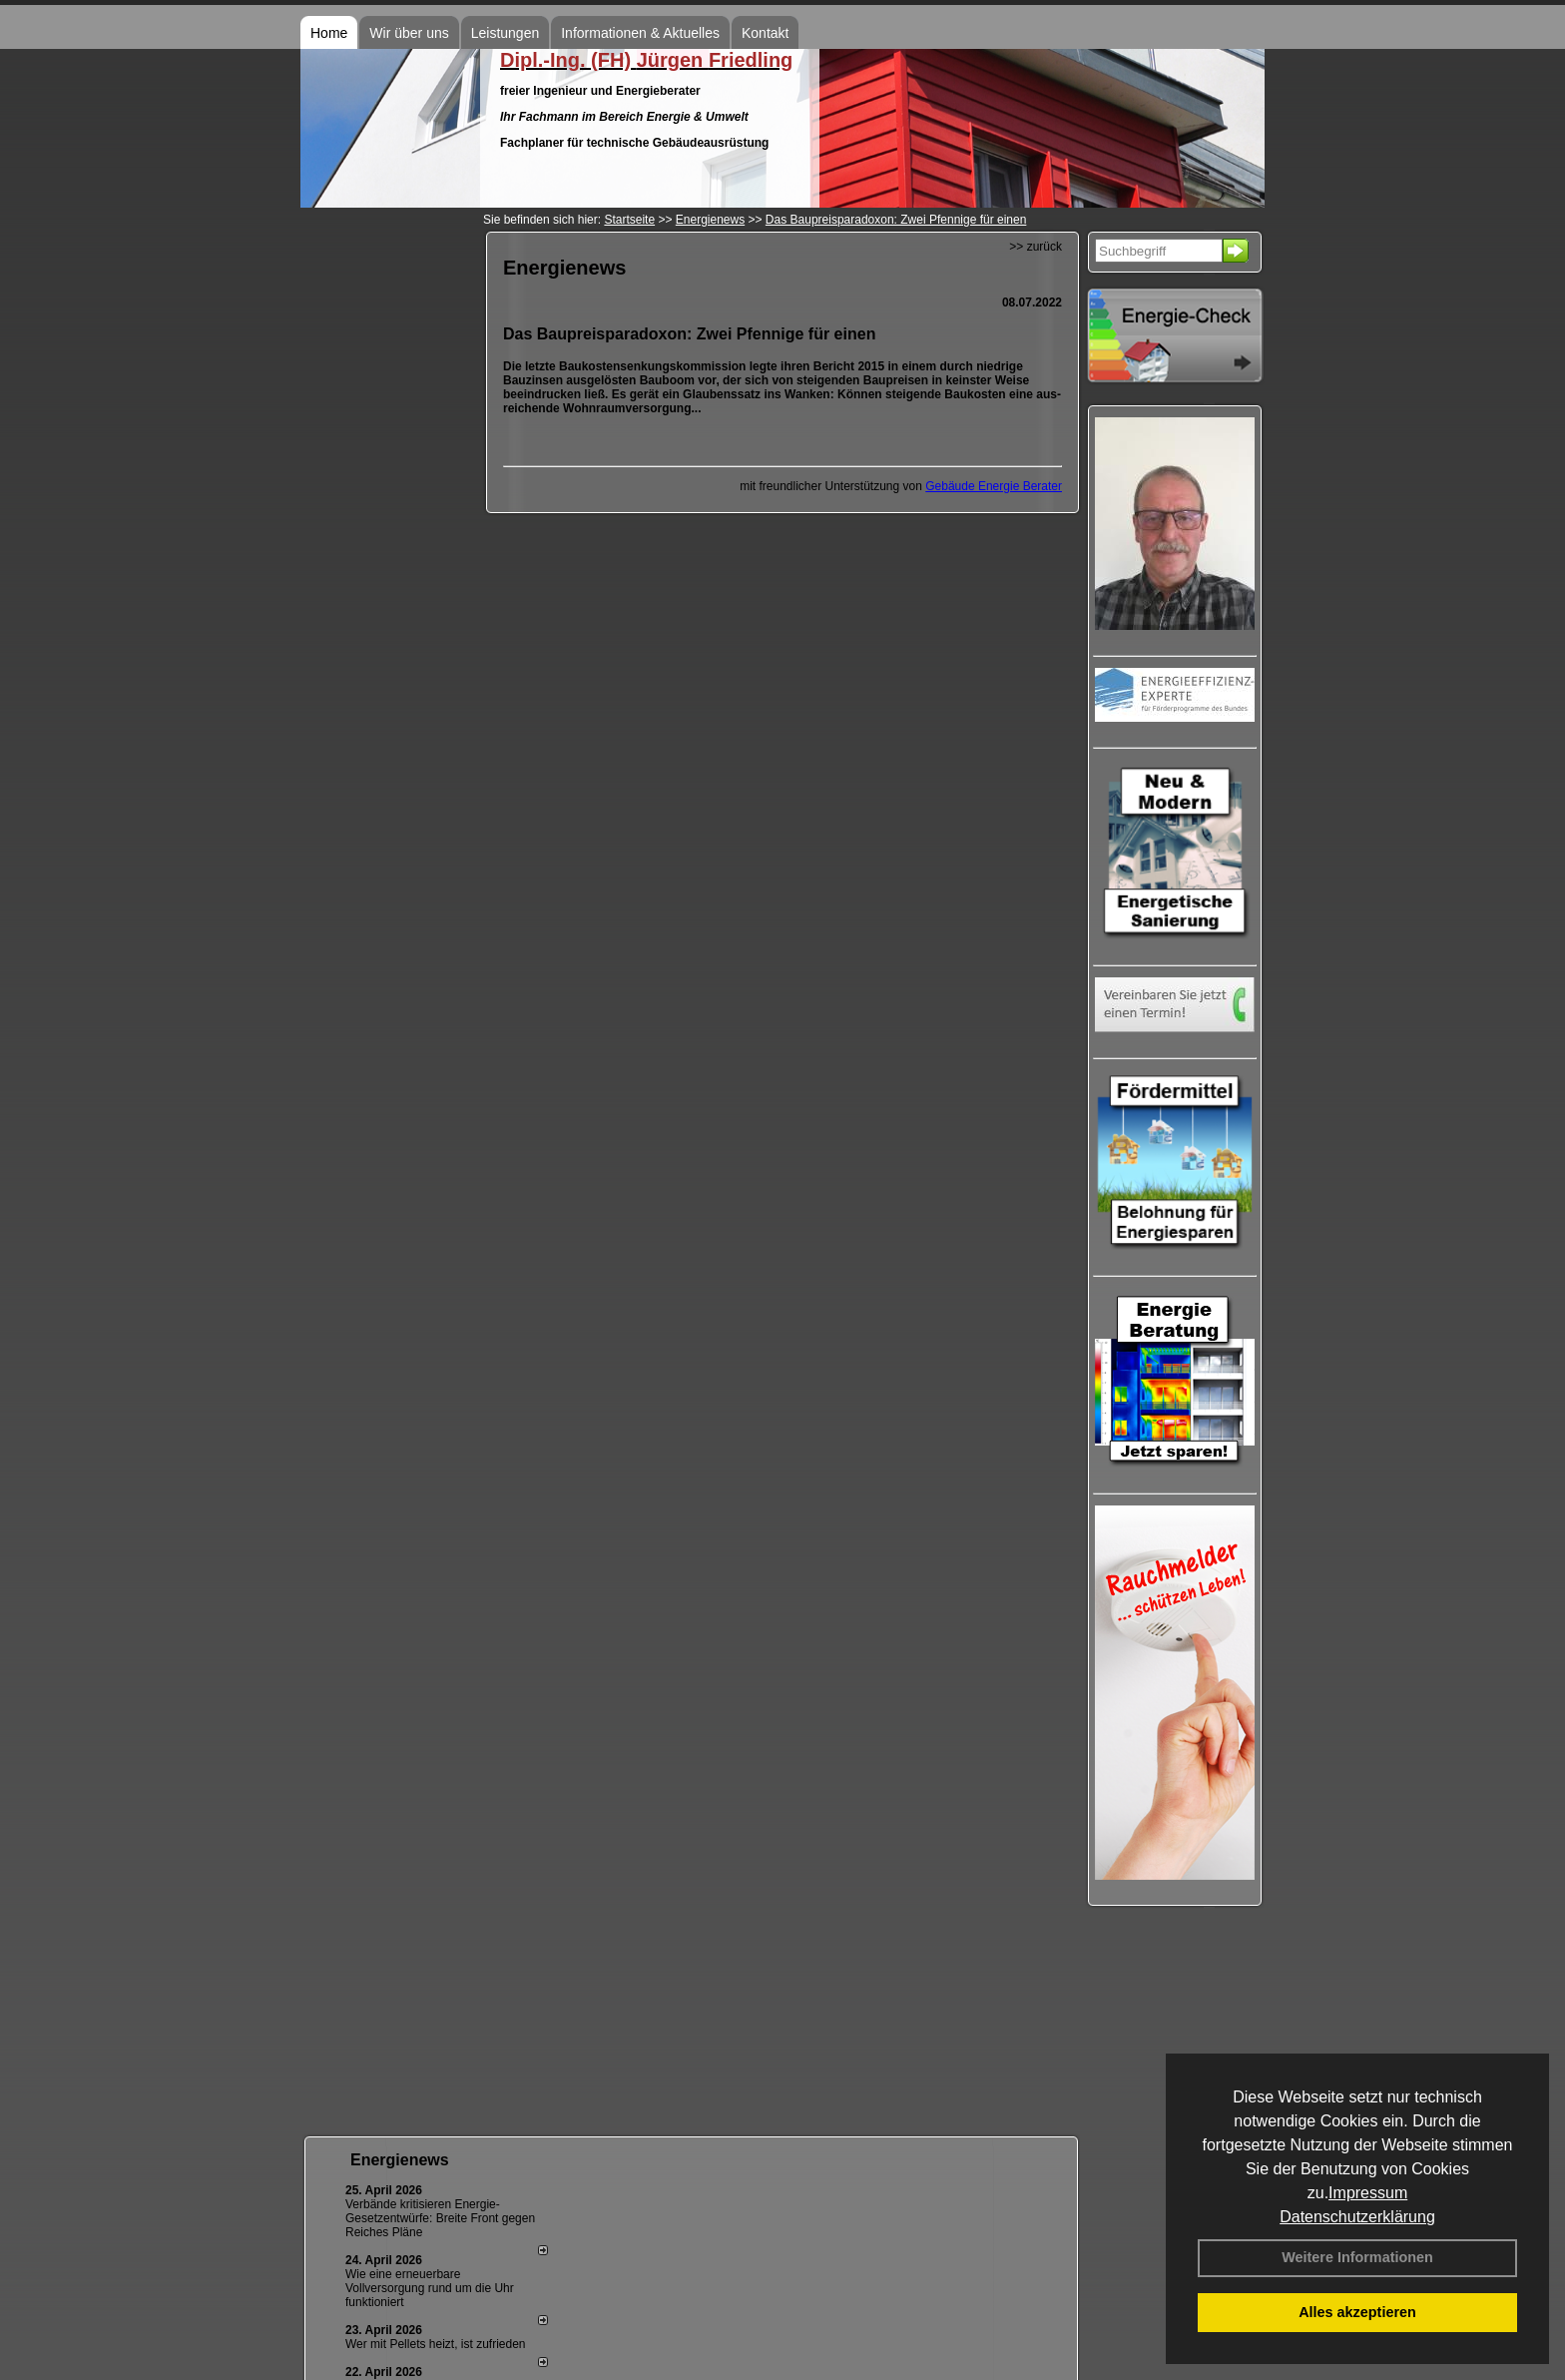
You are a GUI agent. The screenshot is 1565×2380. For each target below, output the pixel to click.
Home (328, 33)
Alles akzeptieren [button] (1357, 2312)
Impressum (1367, 2192)
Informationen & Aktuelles (640, 33)
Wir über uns (408, 33)
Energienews (399, 2159)
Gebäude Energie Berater (993, 486)
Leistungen (505, 33)
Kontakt (765, 33)
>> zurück (1035, 247)
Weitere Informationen (1357, 2257)
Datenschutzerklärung (1357, 2216)
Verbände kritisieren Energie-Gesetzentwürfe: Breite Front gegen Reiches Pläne (440, 2218)
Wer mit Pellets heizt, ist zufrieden (435, 2344)
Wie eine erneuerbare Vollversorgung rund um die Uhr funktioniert (429, 2288)
